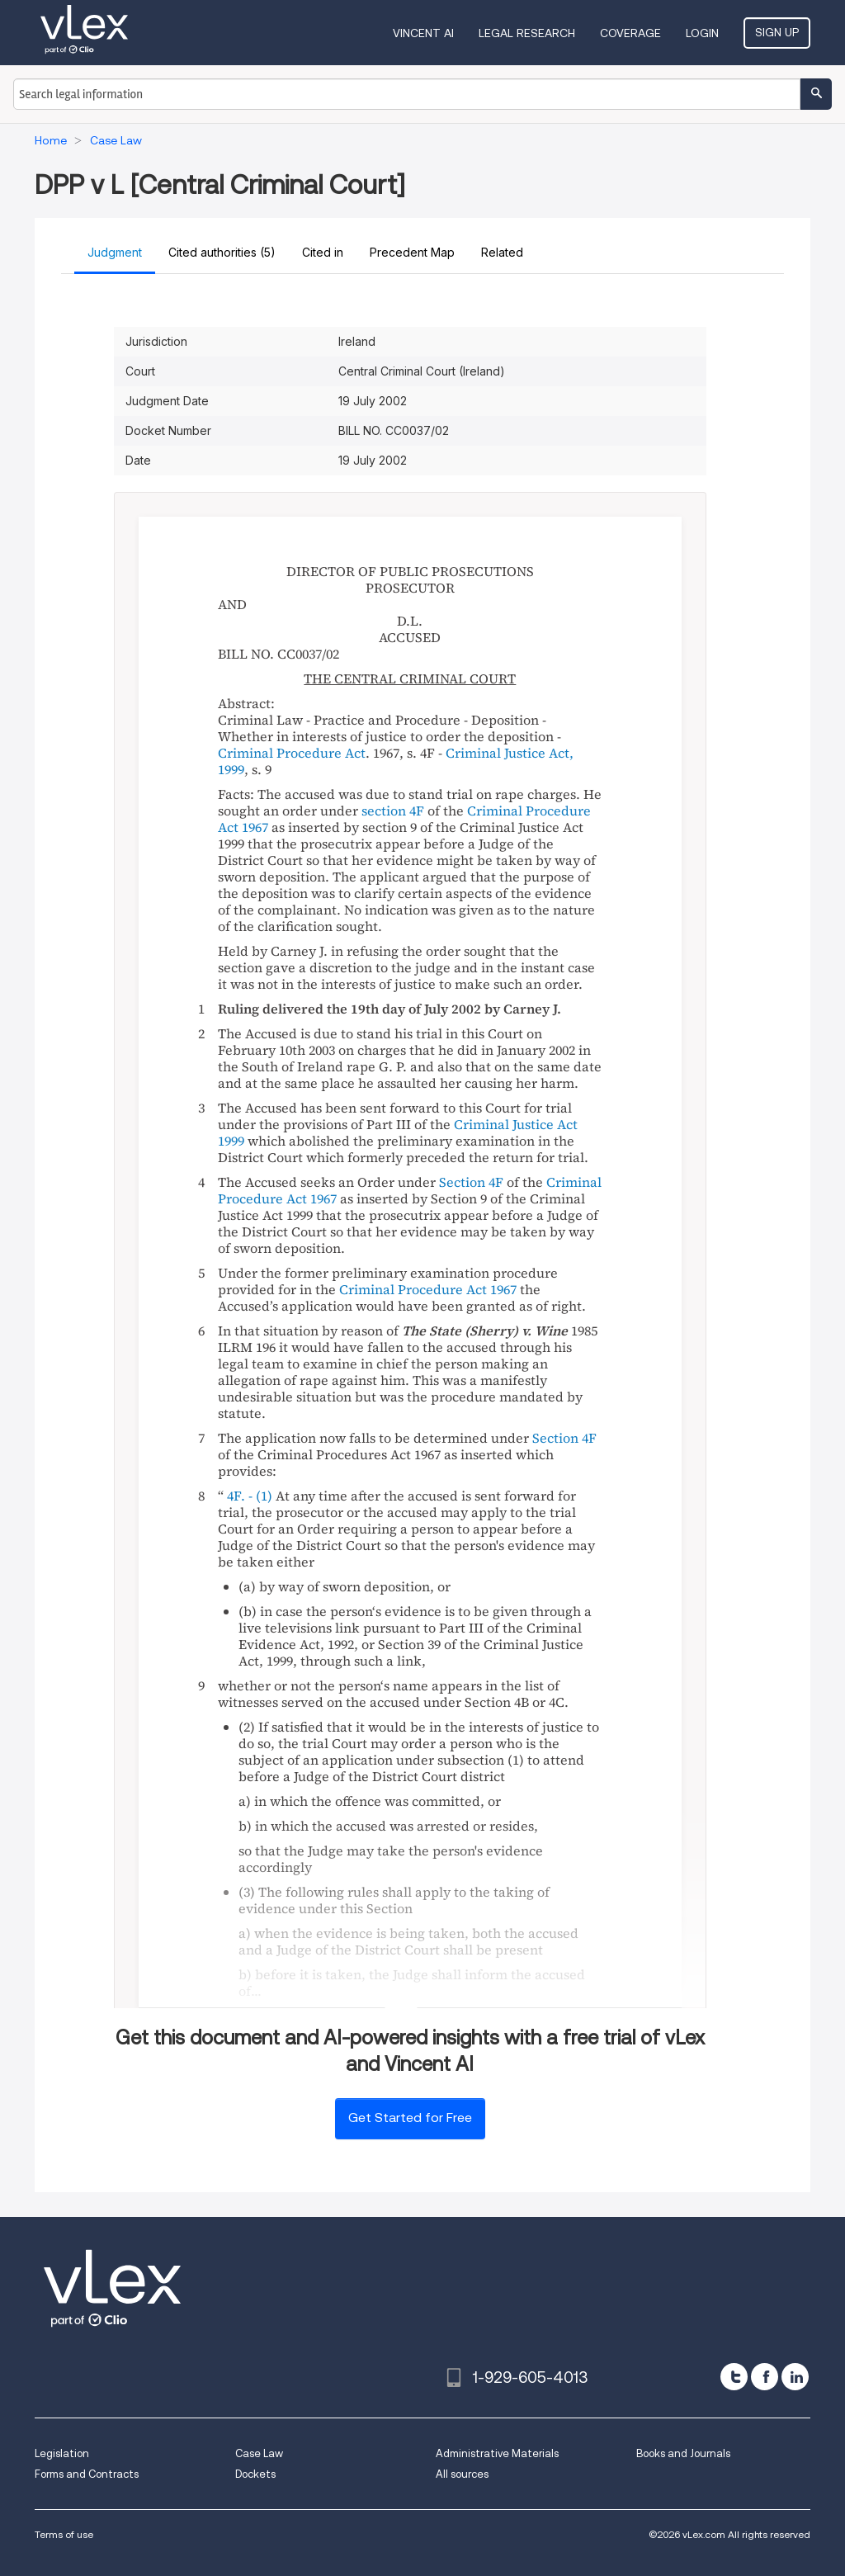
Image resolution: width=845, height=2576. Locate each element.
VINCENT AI (423, 33)
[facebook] (764, 2376)
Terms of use (64, 2534)
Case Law (259, 2453)
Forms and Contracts (87, 2474)
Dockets (255, 2474)
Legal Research (527, 33)
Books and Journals (683, 2453)
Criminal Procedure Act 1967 (428, 1289)
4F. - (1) (249, 1496)
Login (702, 33)
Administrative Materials (497, 2453)
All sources (462, 2474)
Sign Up (777, 32)
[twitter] (734, 2376)
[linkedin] (795, 2376)
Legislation (62, 2453)
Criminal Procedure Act (292, 753)
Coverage (630, 33)
